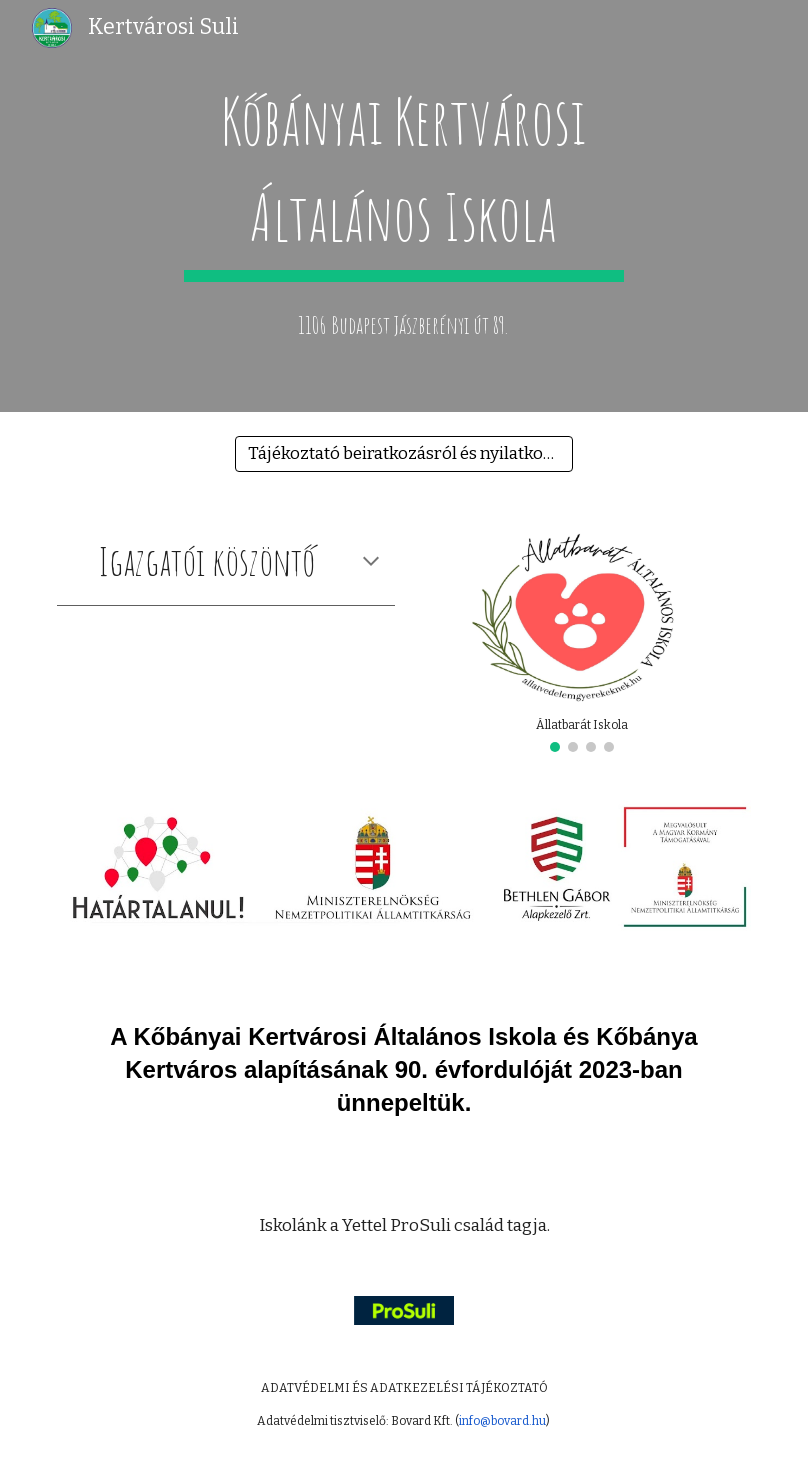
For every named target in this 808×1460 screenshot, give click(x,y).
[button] (371, 563)
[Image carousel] (582, 636)
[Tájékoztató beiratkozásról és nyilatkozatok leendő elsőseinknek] (404, 454)
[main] (404, 176)
